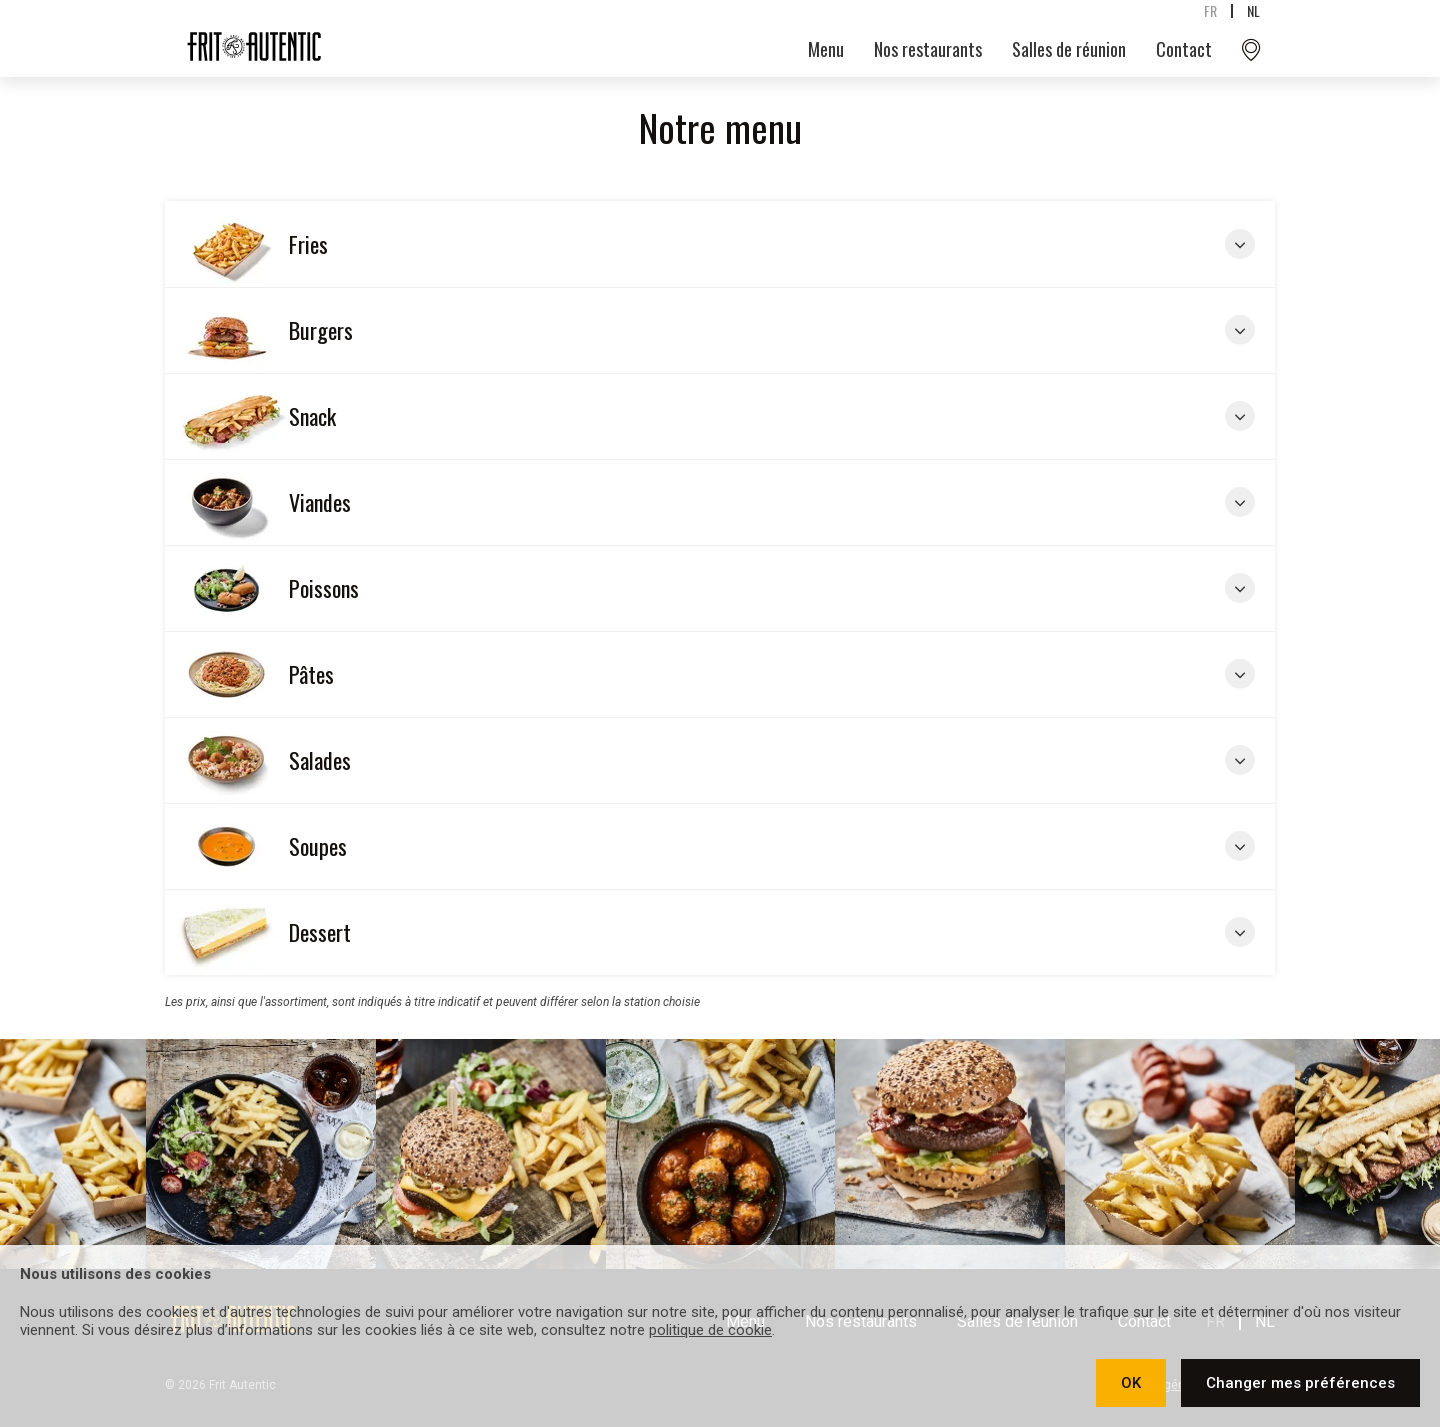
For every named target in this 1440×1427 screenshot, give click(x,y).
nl (1253, 10)
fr (1210, 10)
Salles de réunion (1069, 49)
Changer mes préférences (1300, 1383)
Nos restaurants (928, 49)
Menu (826, 49)
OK (1131, 1383)
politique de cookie (710, 1330)
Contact (1184, 49)
